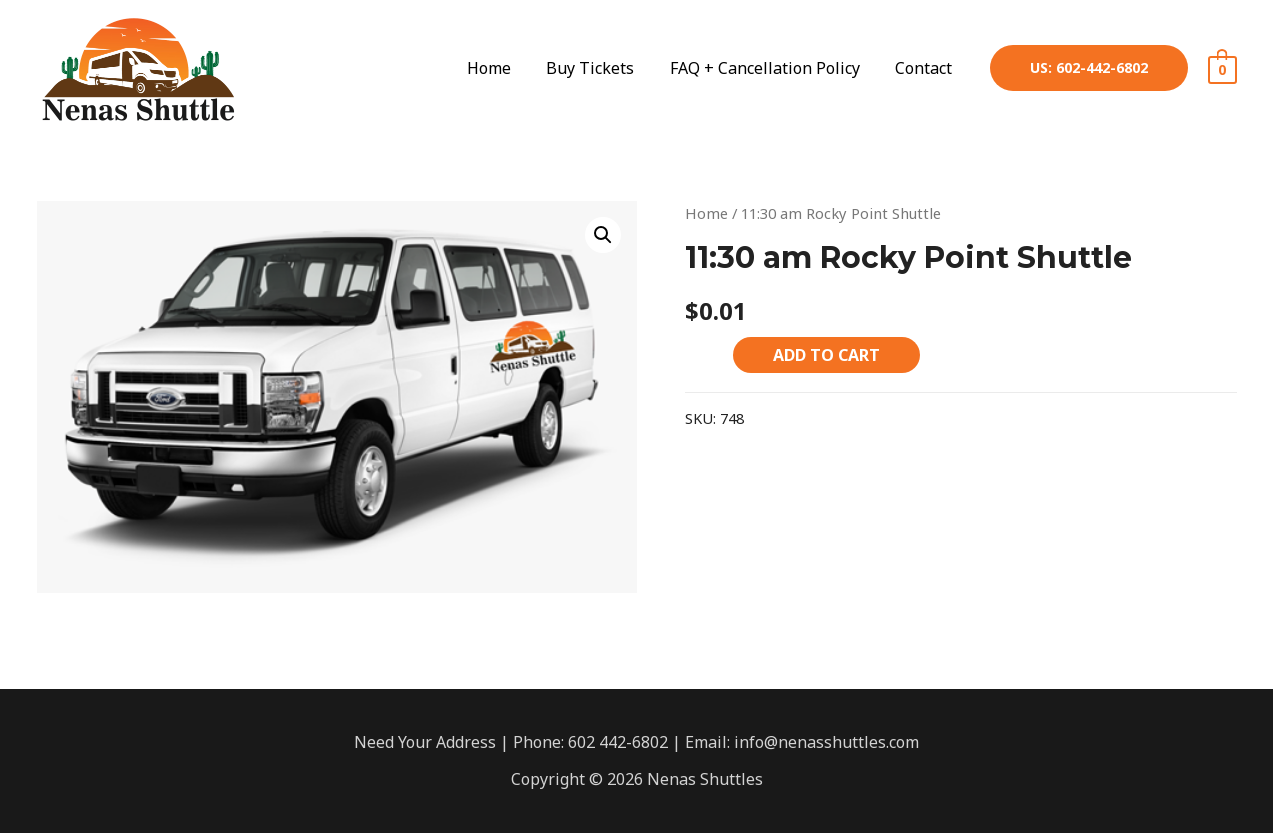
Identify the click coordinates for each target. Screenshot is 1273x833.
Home (706, 213)
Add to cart (826, 355)
